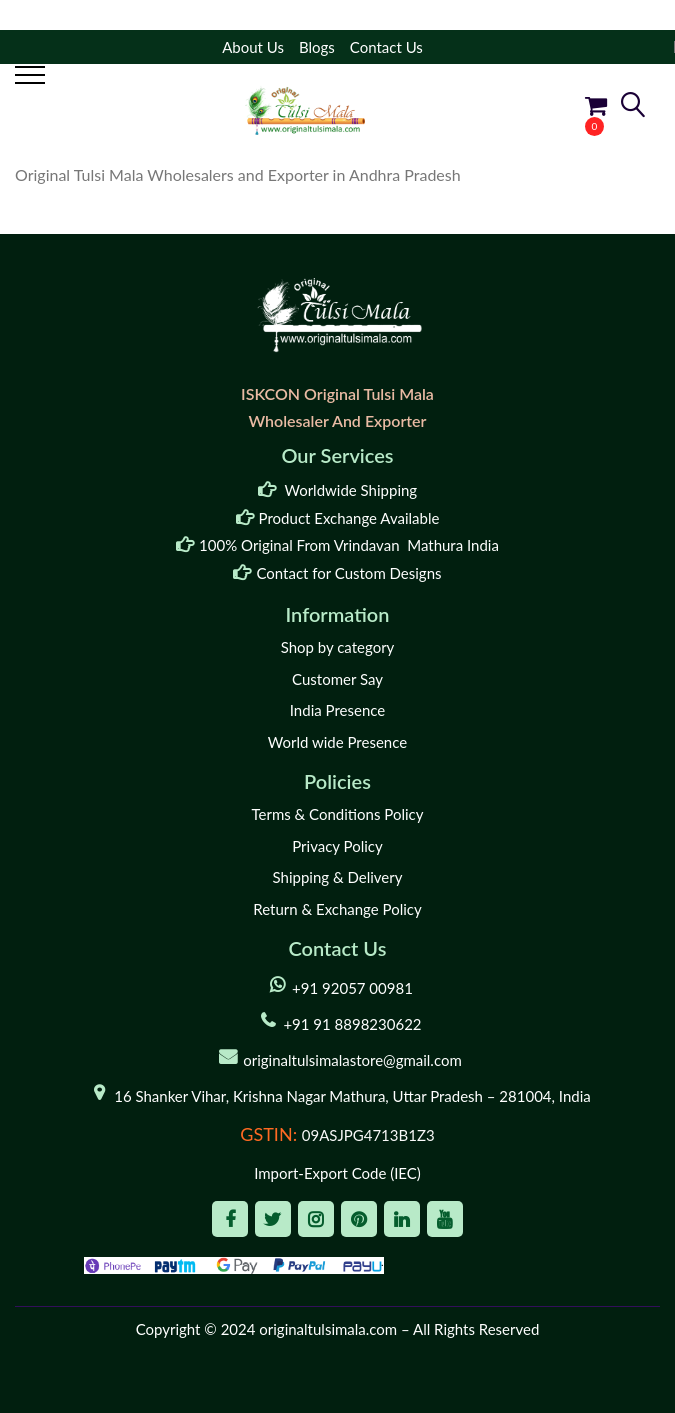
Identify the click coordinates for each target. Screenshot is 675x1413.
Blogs (317, 47)
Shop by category (338, 647)
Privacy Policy (337, 846)
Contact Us (386, 47)
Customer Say (337, 679)
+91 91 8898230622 (352, 1024)
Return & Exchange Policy (337, 909)
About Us (253, 47)
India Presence (337, 710)
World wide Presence (337, 742)
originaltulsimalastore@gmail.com (352, 1060)
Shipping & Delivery (338, 877)
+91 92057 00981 (352, 988)
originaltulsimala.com (328, 1329)
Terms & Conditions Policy (338, 814)
